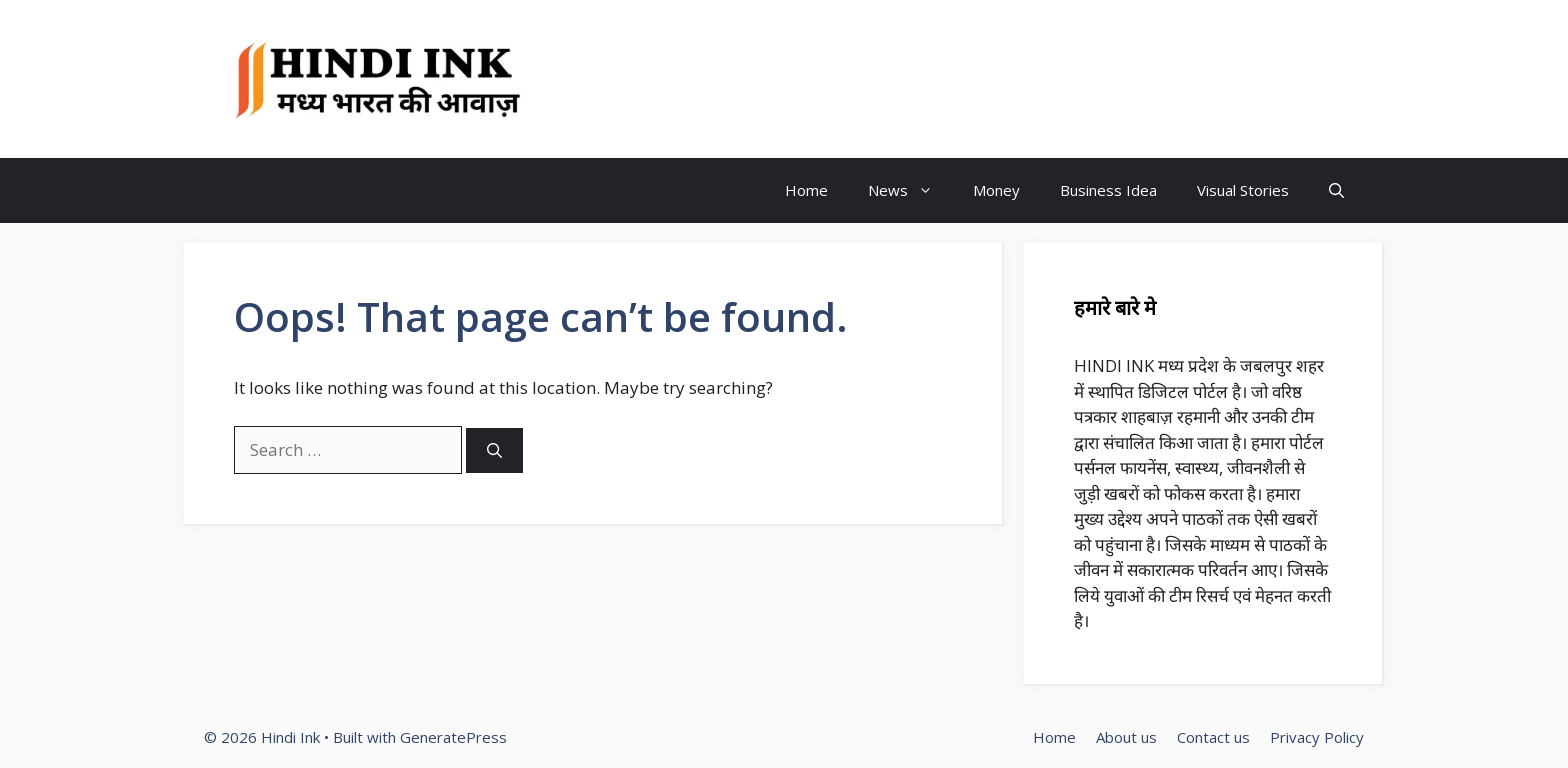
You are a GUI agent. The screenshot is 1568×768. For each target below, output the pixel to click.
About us (1126, 737)
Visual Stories (1243, 190)
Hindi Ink (619, 79)
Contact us (1213, 737)
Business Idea (1108, 190)
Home (806, 190)
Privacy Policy (1317, 737)
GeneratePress (453, 737)
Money (996, 190)
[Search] (494, 450)
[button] (1336, 190)
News (910, 190)
